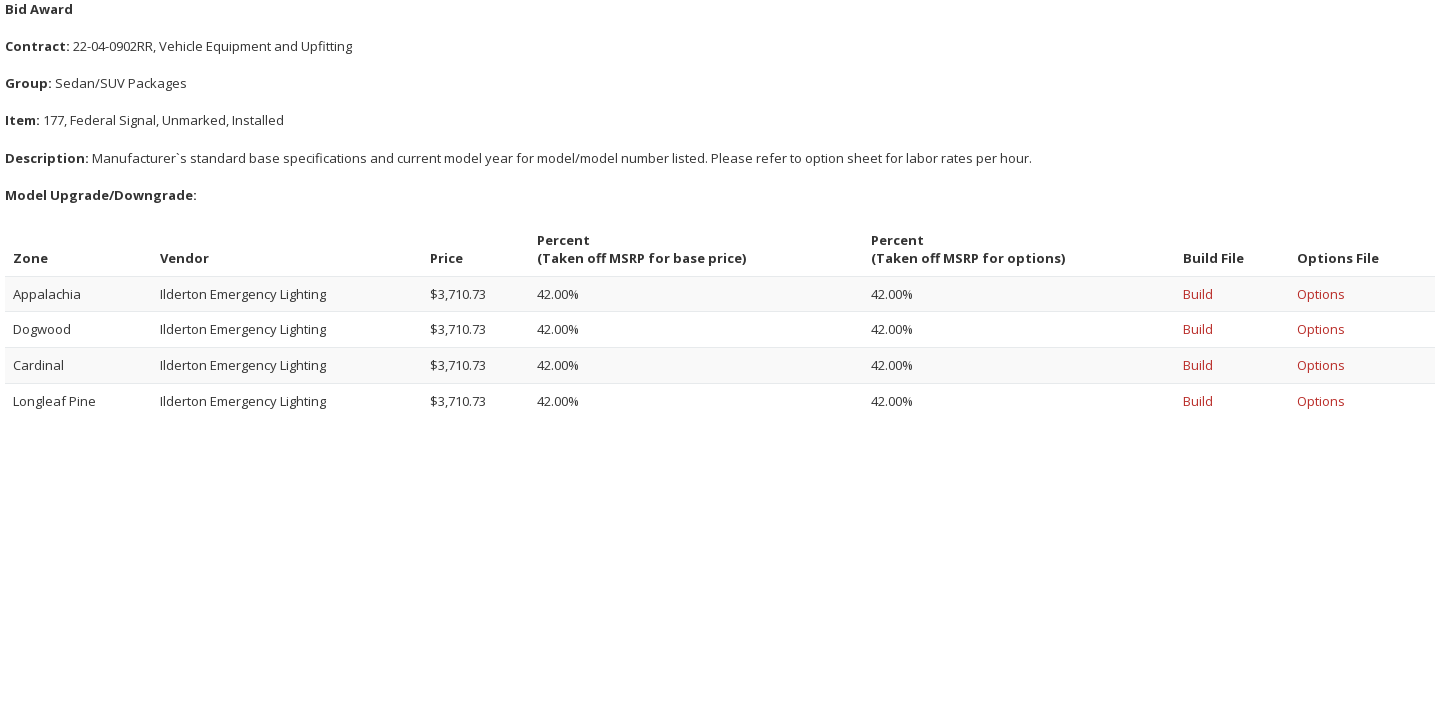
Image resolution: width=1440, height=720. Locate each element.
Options (1321, 294)
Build (1198, 294)
